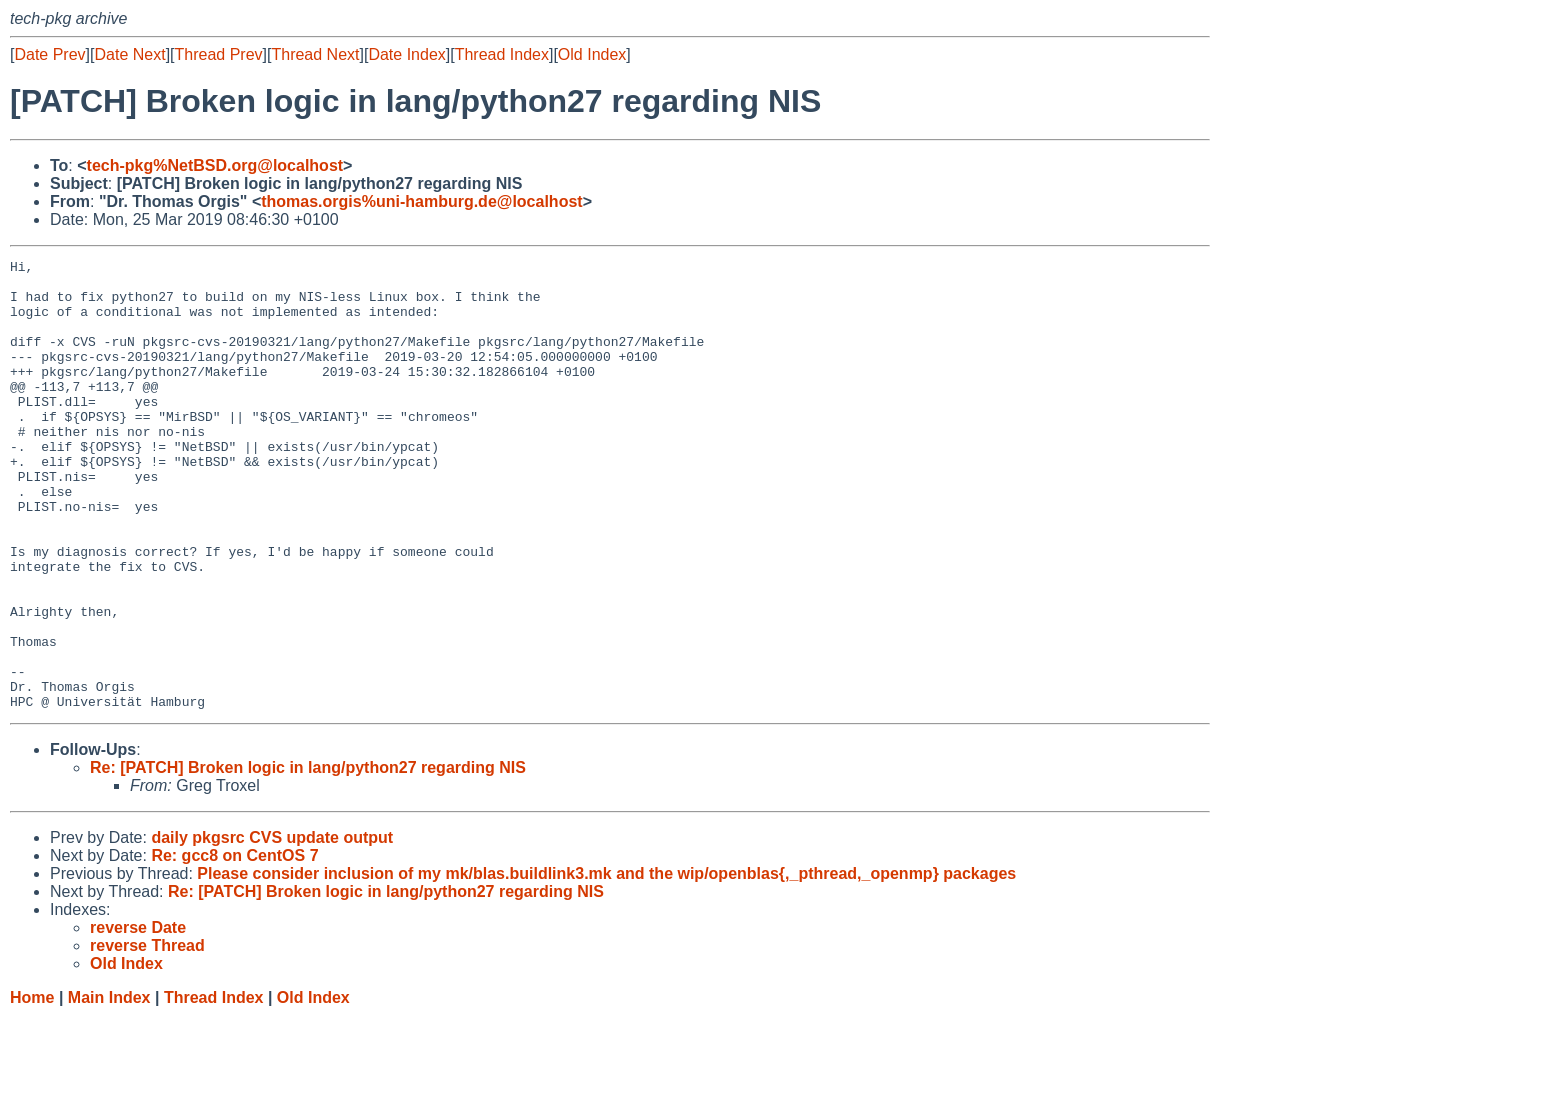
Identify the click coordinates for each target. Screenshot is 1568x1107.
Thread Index (502, 54)
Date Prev (49, 54)
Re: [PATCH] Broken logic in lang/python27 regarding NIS (308, 857)
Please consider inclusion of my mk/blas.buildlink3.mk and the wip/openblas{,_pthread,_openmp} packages (606, 963)
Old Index (592, 54)
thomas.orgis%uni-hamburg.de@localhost (421, 201)
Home (32, 1087)
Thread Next (315, 54)
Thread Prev (219, 54)
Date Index (406, 54)
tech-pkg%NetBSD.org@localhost (215, 165)
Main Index (109, 1087)
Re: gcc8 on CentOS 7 (234, 945)
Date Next (129, 54)
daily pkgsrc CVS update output (272, 927)
